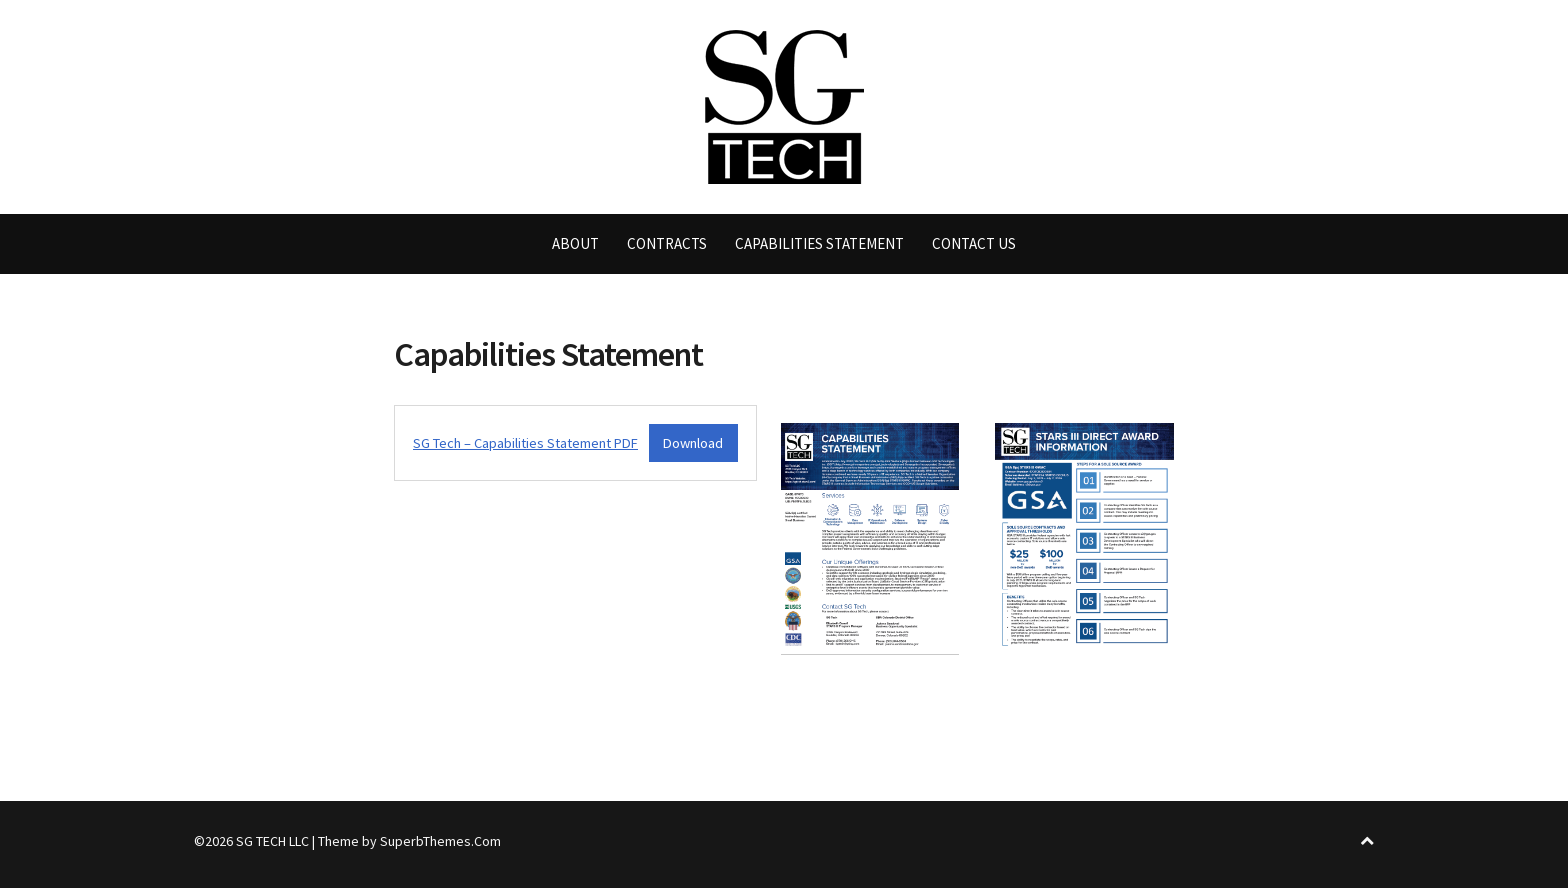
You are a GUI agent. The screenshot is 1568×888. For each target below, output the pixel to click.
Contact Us (974, 243)
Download (693, 443)
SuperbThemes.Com (440, 841)
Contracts (667, 243)
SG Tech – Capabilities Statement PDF (525, 443)
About (575, 243)
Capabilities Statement (819, 243)
